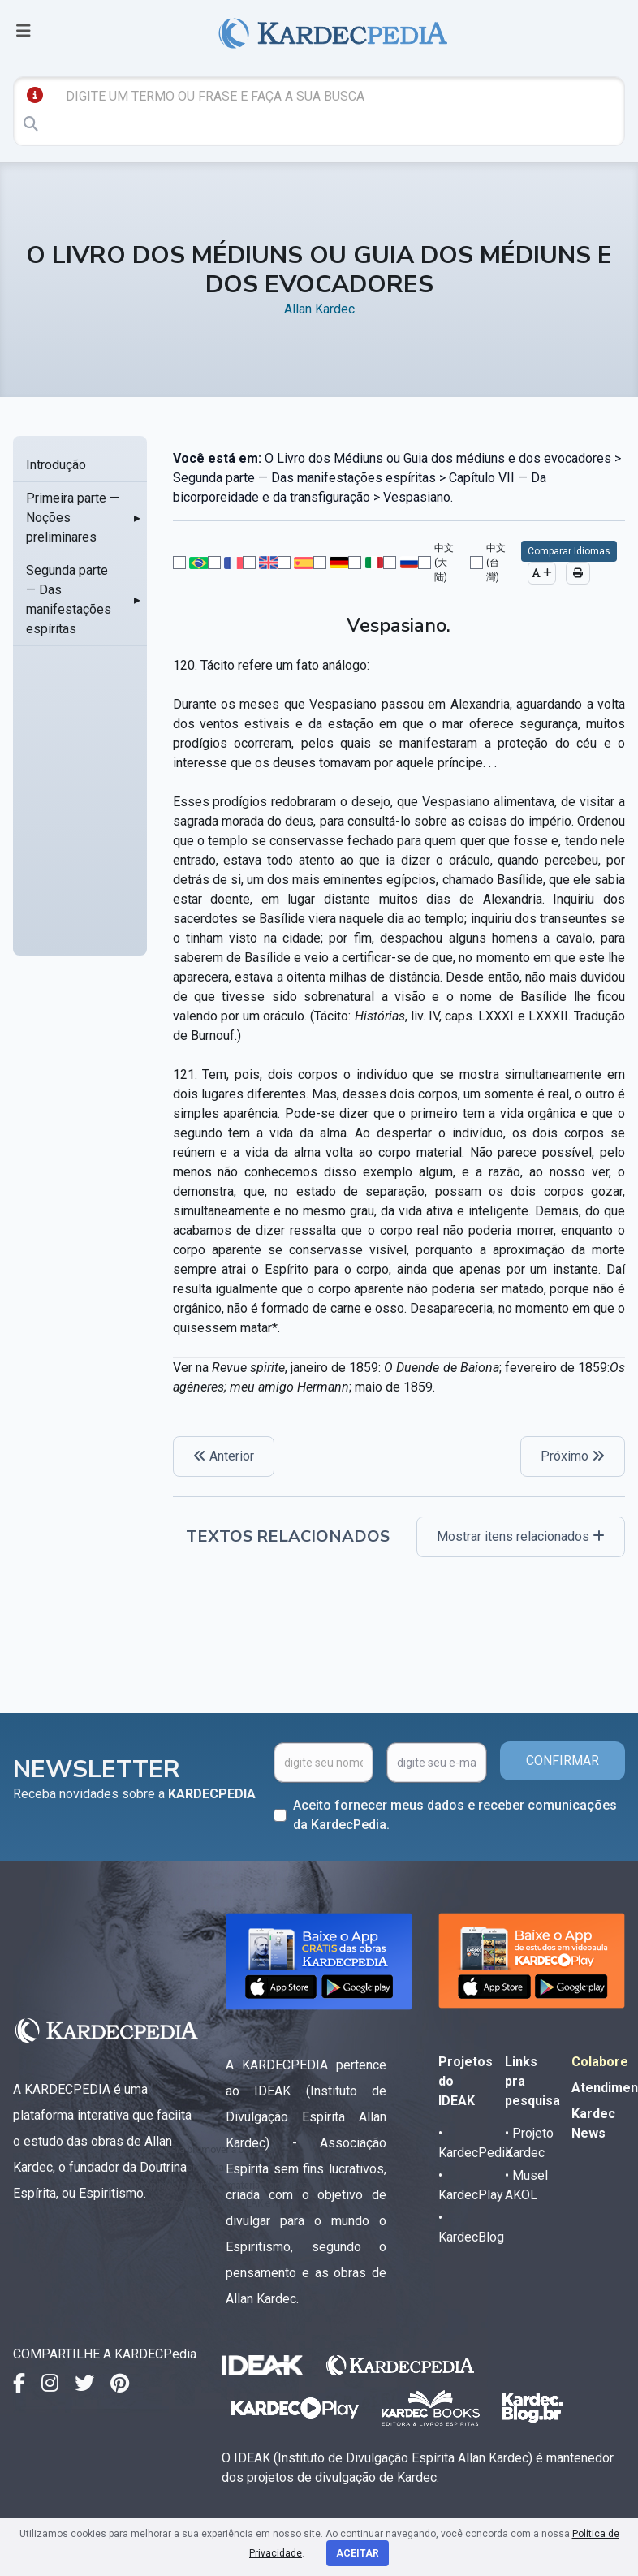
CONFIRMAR (562, 1760)
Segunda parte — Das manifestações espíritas (68, 599)
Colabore (599, 2061)
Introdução (56, 464)
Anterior (223, 1456)
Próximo (573, 1456)
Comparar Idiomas (569, 551)
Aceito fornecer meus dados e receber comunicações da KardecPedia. (455, 1814)
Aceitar (357, 2553)
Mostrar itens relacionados (521, 1536)
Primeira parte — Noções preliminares (72, 517)
